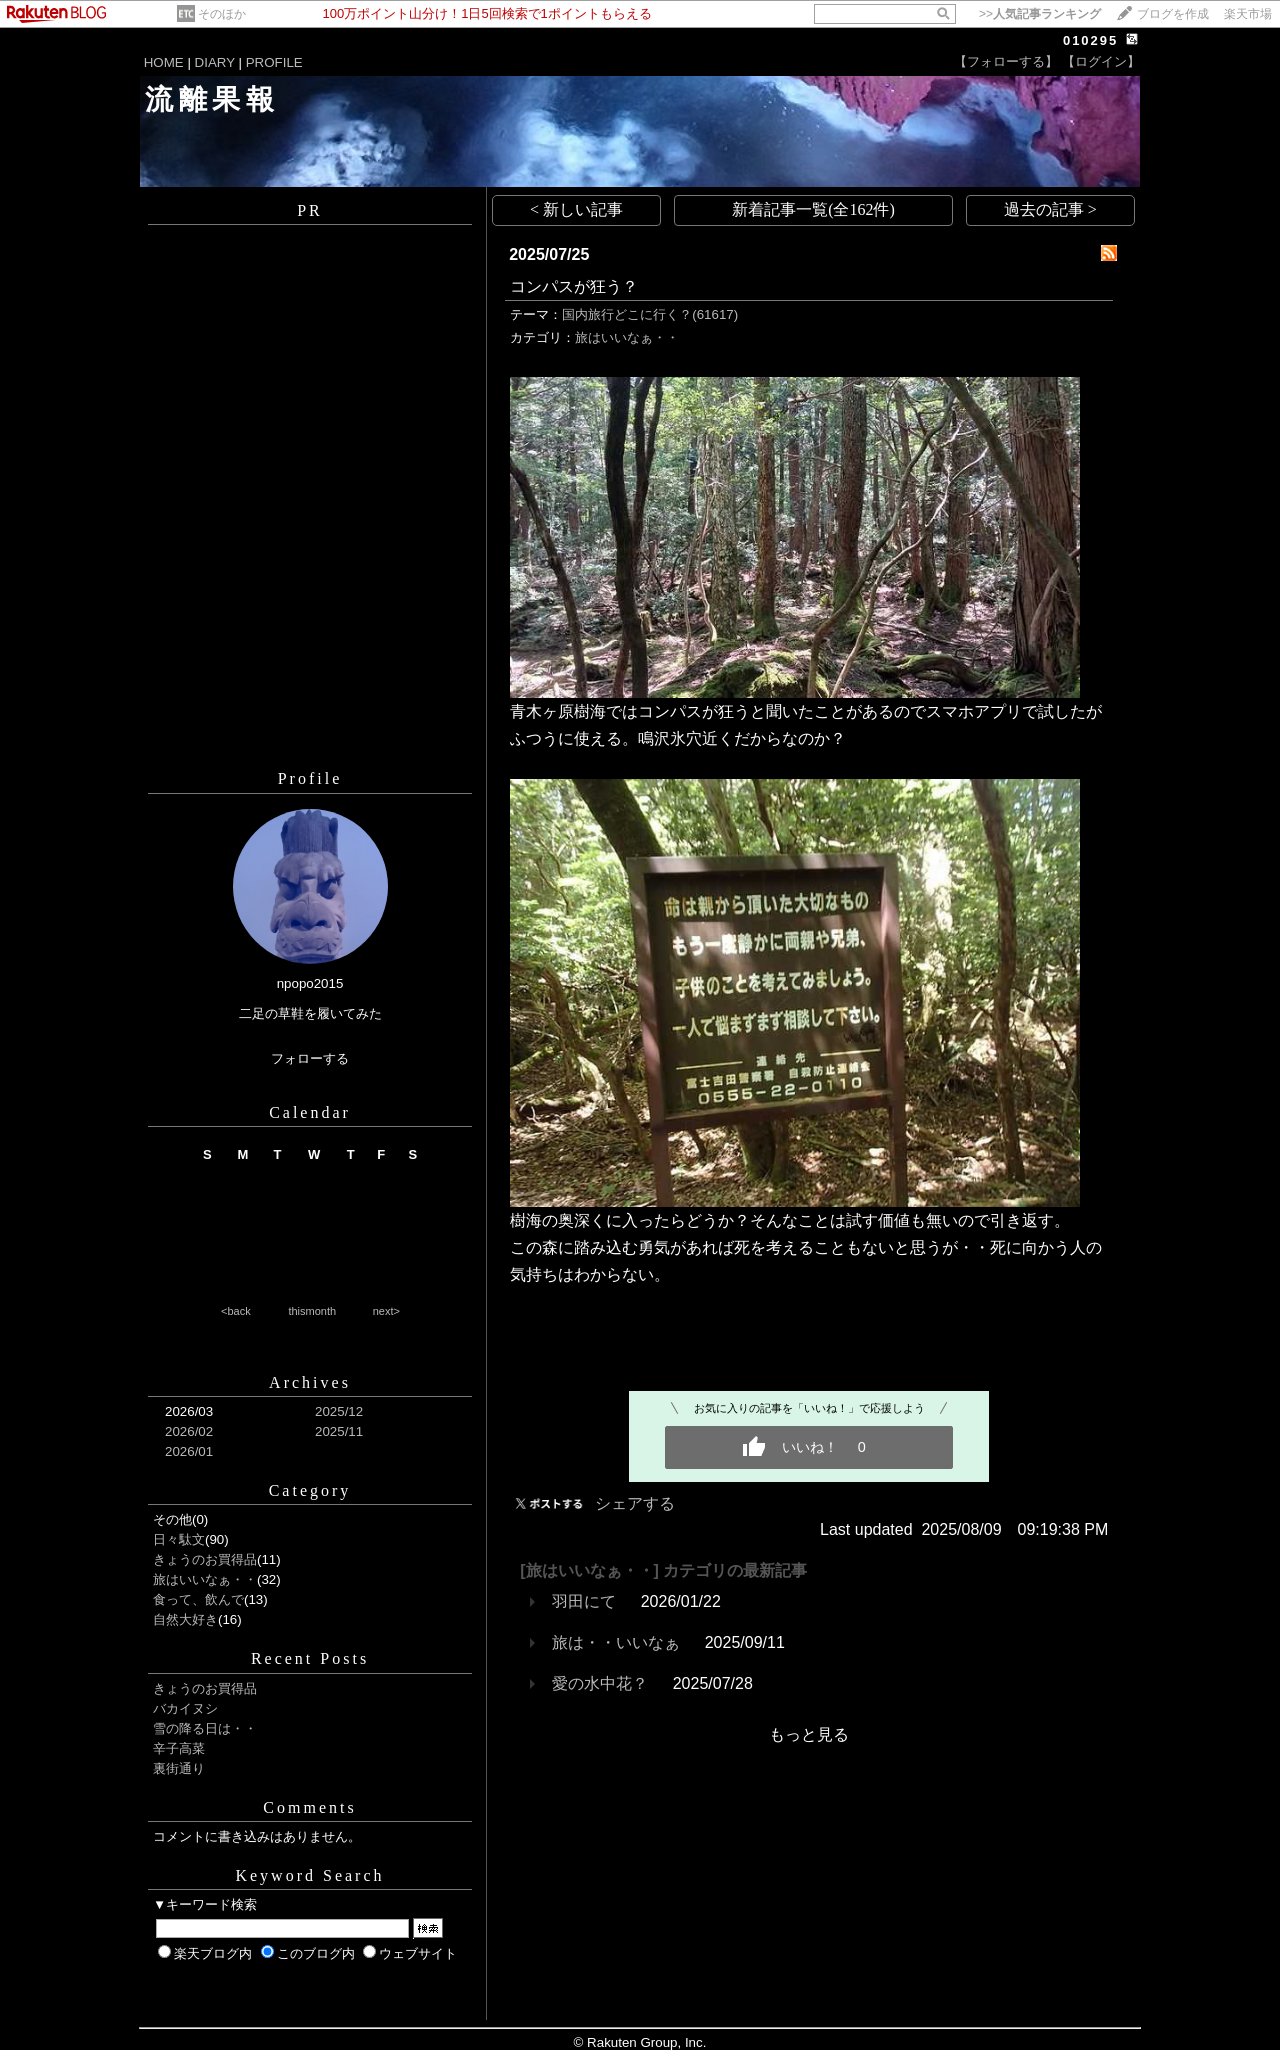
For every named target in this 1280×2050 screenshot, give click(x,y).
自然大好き (185, 1619)
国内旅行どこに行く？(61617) (650, 314)
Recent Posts (310, 1658)
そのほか (222, 14)
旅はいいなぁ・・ (205, 1579)
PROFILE (274, 62)
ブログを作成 (1173, 14)
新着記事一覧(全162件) (813, 209)
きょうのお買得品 (205, 1559)
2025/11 (339, 1431)
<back (236, 1311)
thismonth (312, 1311)
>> (1040, 14)
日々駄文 (179, 1539)
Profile (310, 778)
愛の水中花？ (600, 1683)
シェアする (635, 1503)
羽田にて (584, 1601)
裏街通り (179, 1768)
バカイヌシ (185, 1708)
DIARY (215, 62)
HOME (164, 62)
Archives (310, 1382)
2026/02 (189, 1431)
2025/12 (339, 1411)
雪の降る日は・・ (205, 1728)
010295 (1090, 40)
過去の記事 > (1050, 209)
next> (386, 1311)
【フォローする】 (1006, 61)
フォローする (310, 1058)
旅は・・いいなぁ (616, 1642)
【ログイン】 (1101, 61)
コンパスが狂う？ (574, 286)
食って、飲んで (198, 1599)
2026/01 (189, 1451)
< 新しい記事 (576, 209)
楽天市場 (1248, 14)
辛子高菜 (179, 1748)
